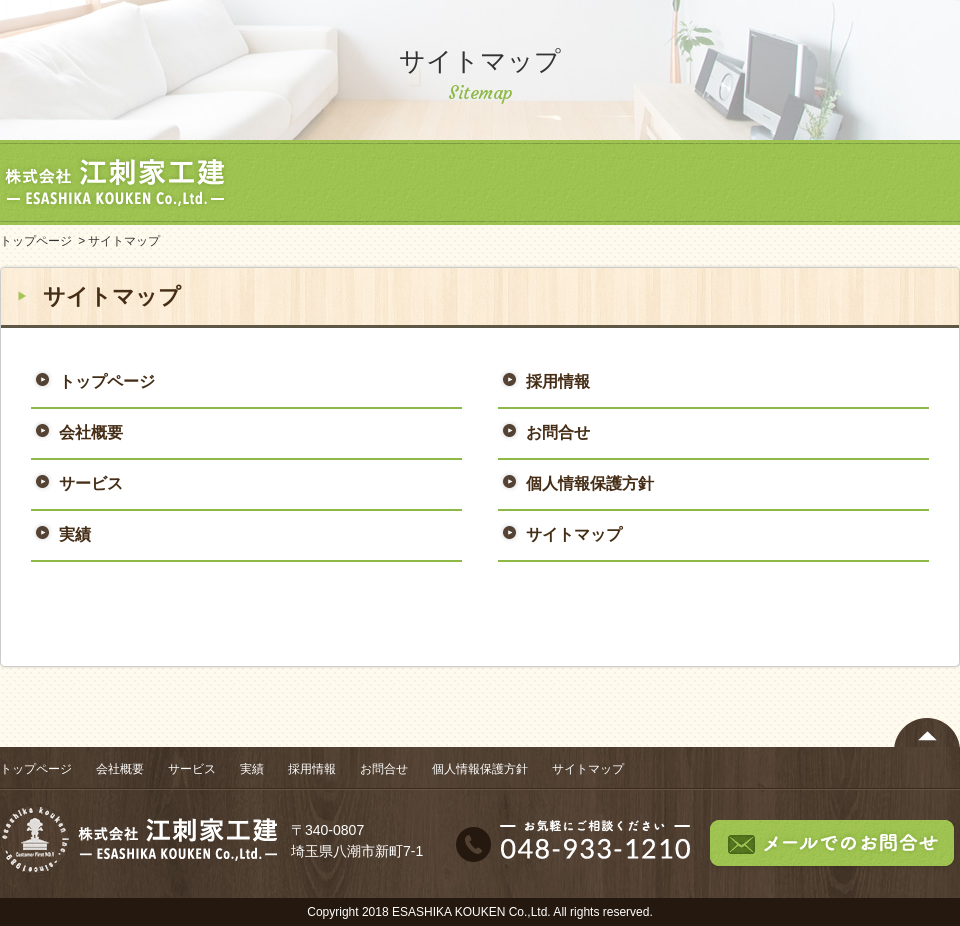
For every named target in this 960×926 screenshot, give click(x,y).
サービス (540, 182)
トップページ (300, 182)
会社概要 (420, 182)
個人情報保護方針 (590, 483)
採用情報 (780, 182)
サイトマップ (574, 534)
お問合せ (900, 182)
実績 (660, 182)
